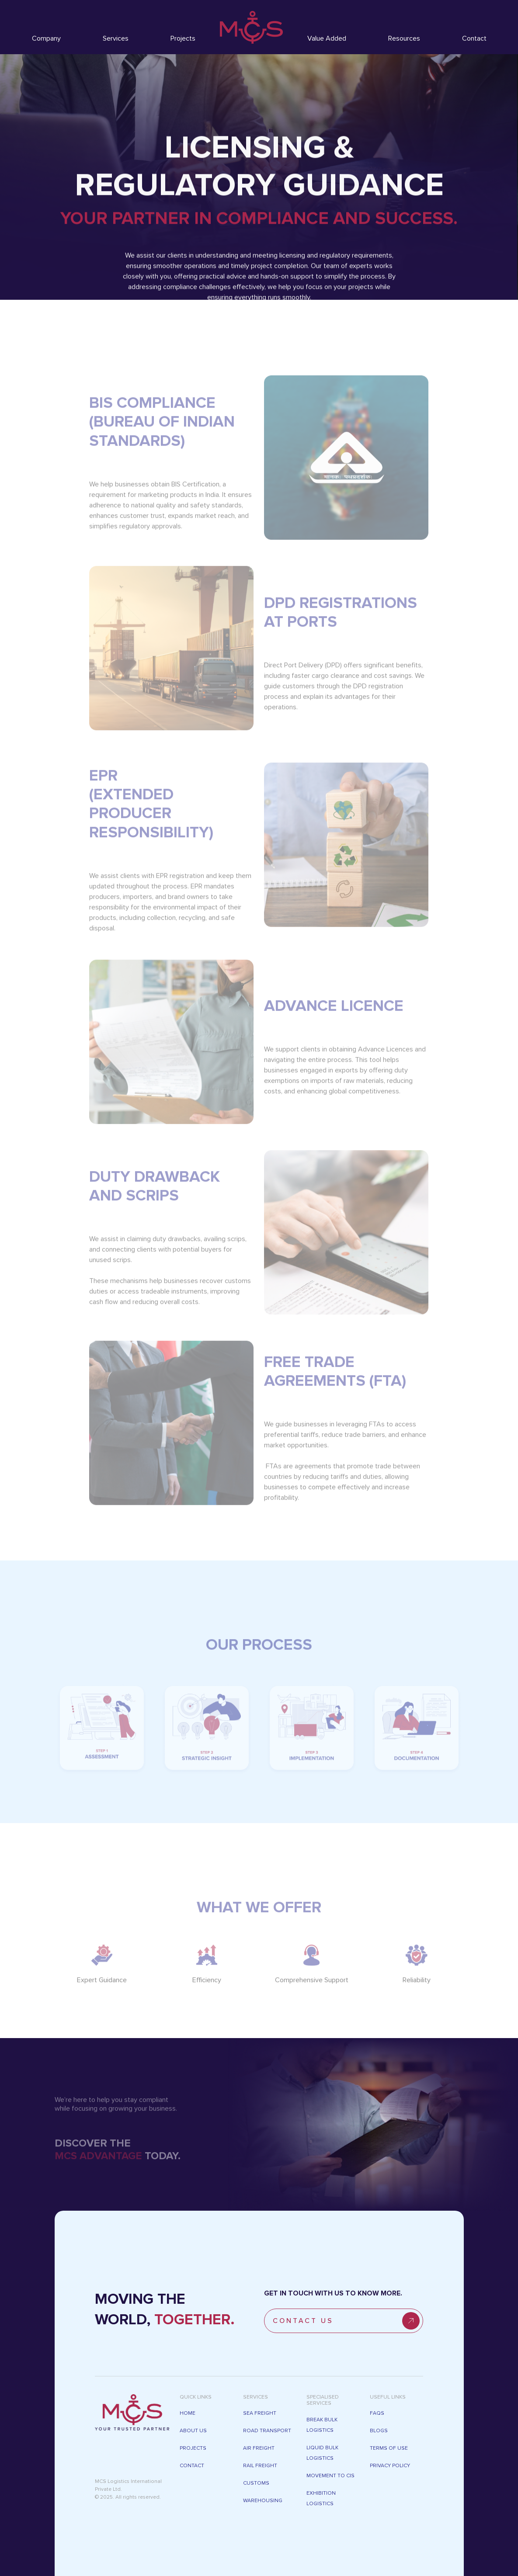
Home (187, 2413)
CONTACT (192, 2466)
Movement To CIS (330, 2476)
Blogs (379, 2431)
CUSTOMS (256, 2483)
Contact (474, 38)
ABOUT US (193, 2431)
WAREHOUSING (262, 2500)
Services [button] (116, 38)
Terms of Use (389, 2448)
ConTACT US (346, 2321)
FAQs (377, 2413)
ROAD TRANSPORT (267, 2431)
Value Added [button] (326, 38)
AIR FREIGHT (259, 2448)
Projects (182, 38)
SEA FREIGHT (259, 2413)
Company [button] (46, 38)
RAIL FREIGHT (260, 2466)
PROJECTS (193, 2448)
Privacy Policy (390, 2466)
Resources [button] (404, 38)
